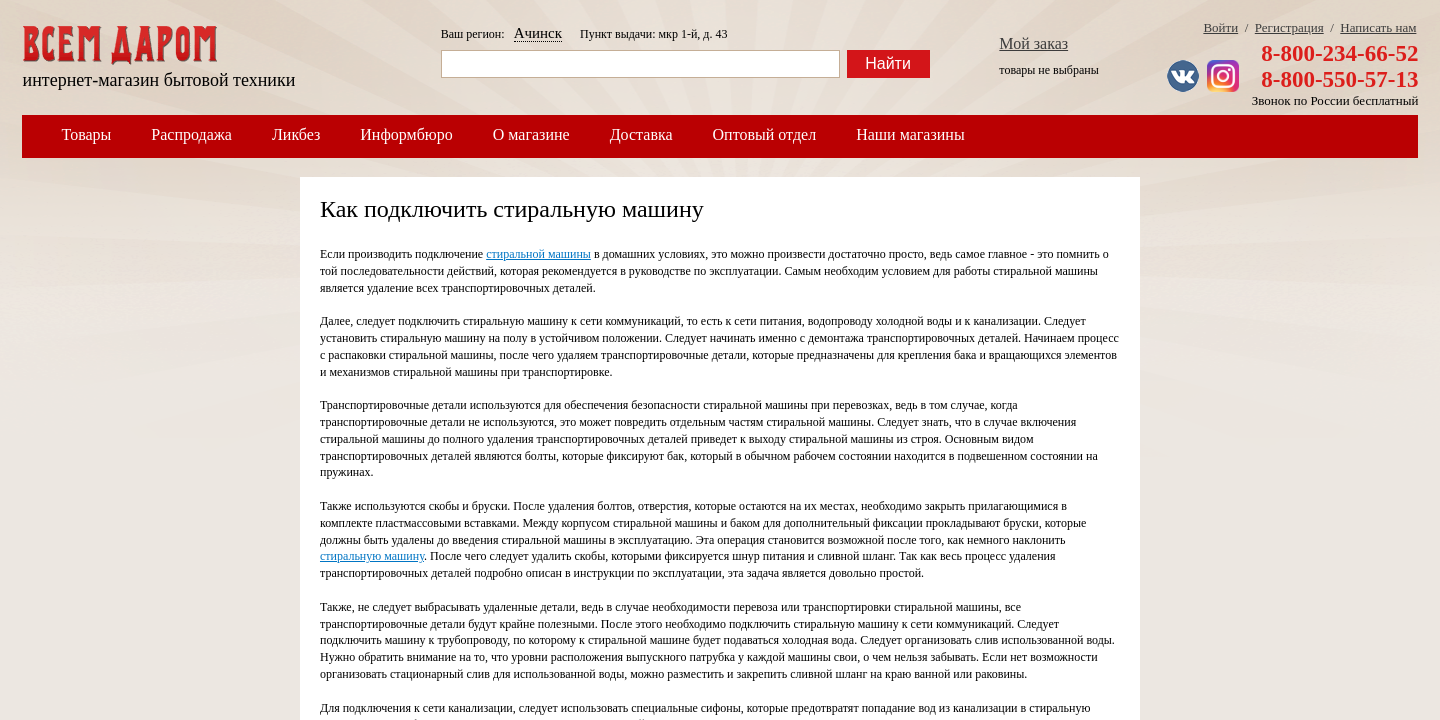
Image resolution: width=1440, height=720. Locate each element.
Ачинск (538, 33)
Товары (87, 134)
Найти (888, 63)
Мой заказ (1033, 43)
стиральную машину (372, 556)
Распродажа (191, 134)
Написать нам (1378, 27)
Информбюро (406, 134)
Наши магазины (910, 134)
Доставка (641, 134)
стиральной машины (538, 254)
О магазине (531, 134)
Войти (1220, 27)
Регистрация (1289, 27)
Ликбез (296, 134)
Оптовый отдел (765, 134)
